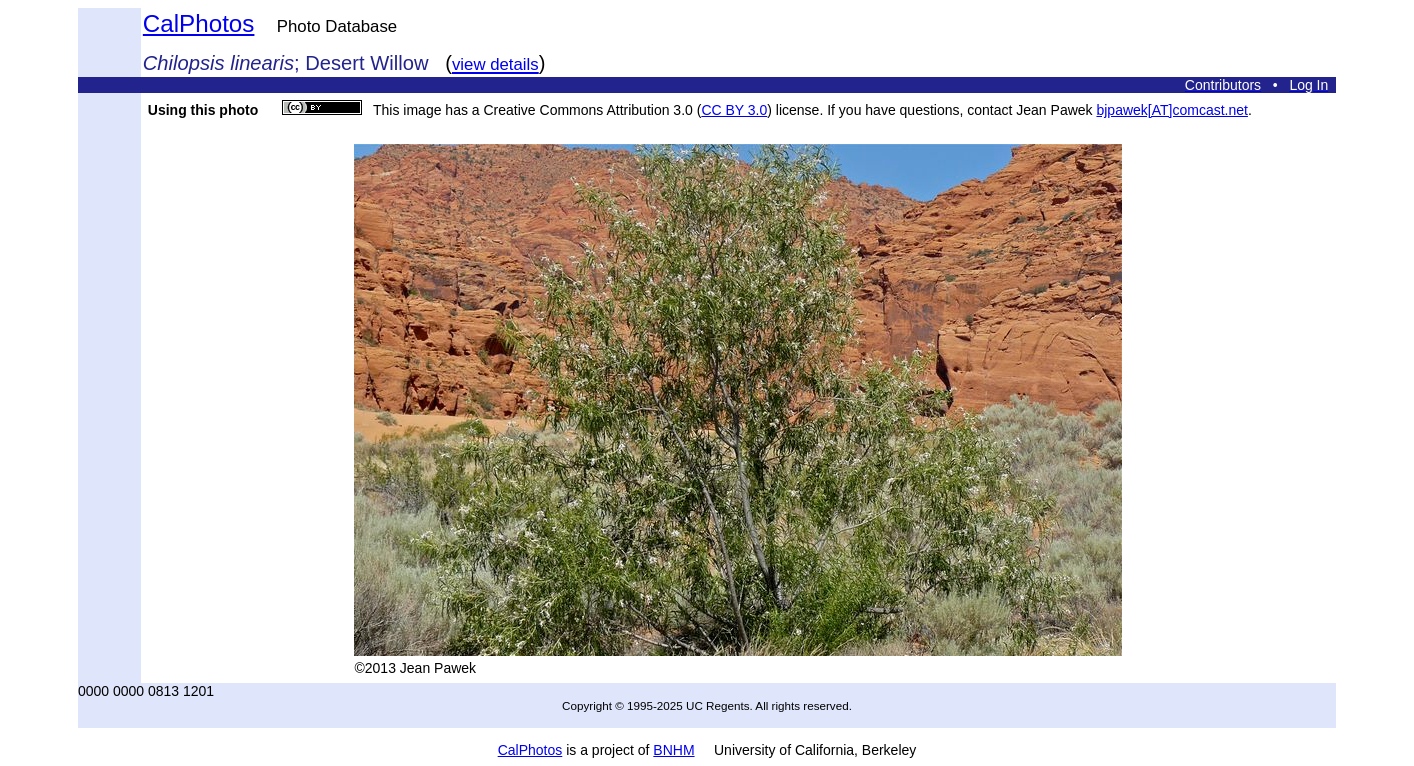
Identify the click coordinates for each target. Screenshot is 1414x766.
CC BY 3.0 (734, 110)
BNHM (673, 750)
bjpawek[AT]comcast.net (1171, 110)
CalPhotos (199, 23)
